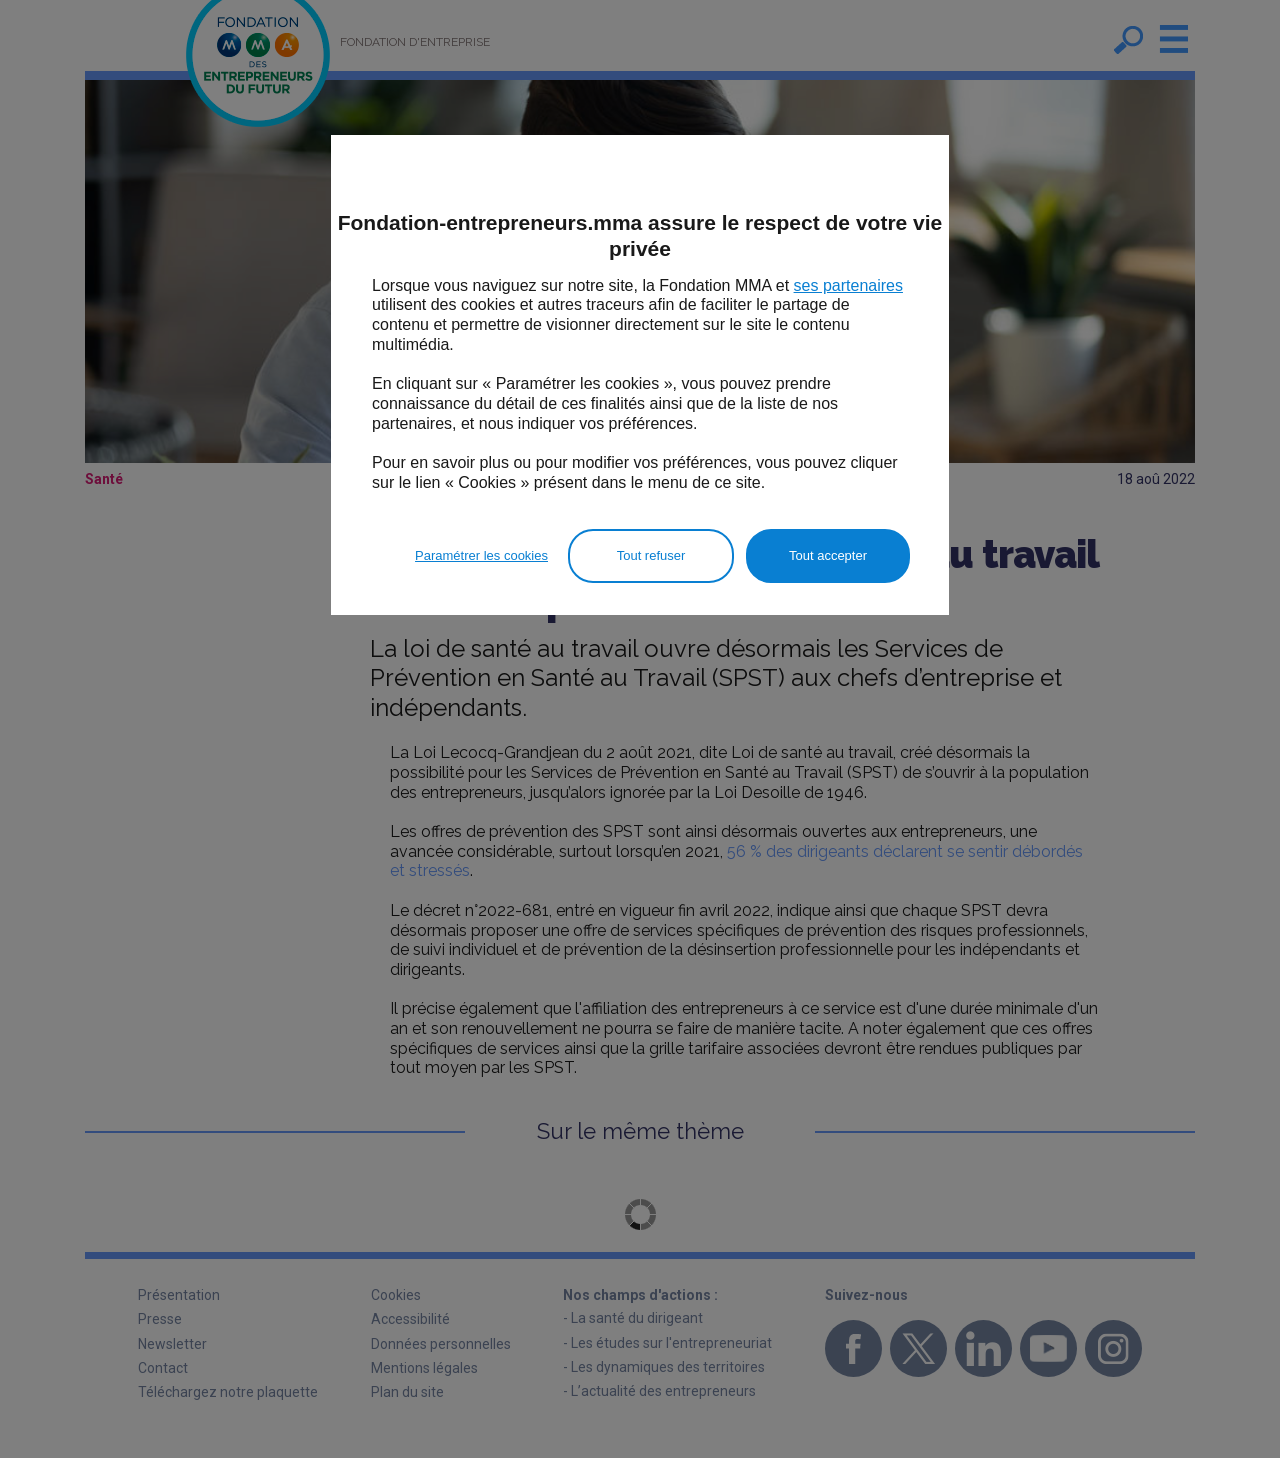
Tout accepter (828, 555)
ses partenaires (848, 285)
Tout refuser (651, 555)
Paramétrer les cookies (481, 555)
